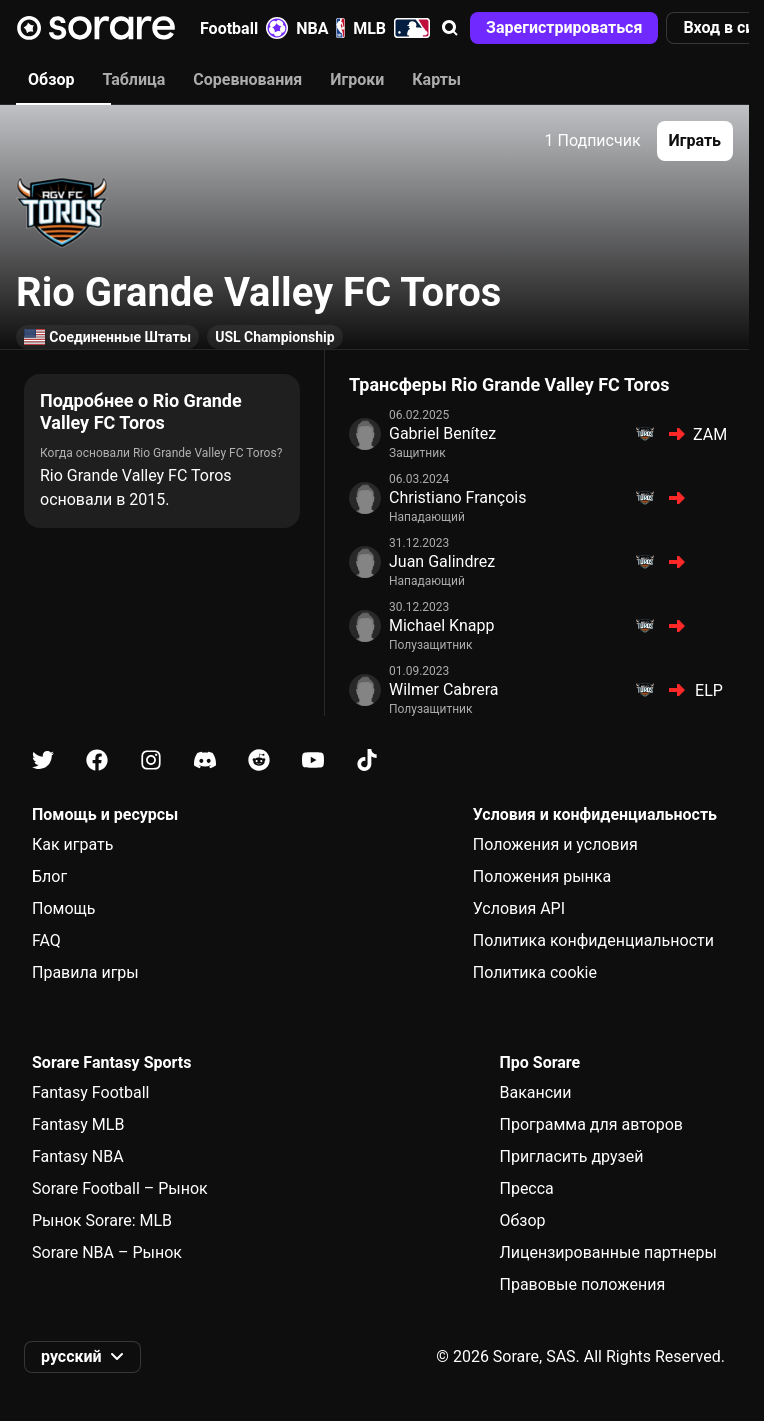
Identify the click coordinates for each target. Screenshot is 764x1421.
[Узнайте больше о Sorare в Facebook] (97, 760)
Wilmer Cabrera (444, 689)
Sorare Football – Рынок (120, 1188)
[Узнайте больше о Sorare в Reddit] (259, 760)
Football (244, 28)
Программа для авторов (591, 1124)
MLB (391, 28)
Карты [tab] (436, 79)
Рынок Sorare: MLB (102, 1220)
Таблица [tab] (133, 79)
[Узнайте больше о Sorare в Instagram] (151, 760)
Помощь (63, 908)
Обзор (522, 1220)
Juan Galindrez (442, 561)
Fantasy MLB (78, 1124)
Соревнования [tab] (247, 79)
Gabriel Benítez (442, 433)
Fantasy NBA (78, 1156)
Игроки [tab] (357, 79)
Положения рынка (542, 876)
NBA (320, 28)
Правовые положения (582, 1284)
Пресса (526, 1188)
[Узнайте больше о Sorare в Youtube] (313, 760)
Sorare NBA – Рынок (107, 1252)
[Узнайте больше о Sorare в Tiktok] (367, 760)
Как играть (73, 844)
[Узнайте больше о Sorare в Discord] (205, 760)
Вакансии (535, 1092)
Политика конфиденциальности (593, 940)
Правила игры (85, 972)
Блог (49, 876)
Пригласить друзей (571, 1156)
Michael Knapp (441, 625)
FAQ (46, 940)
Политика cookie (535, 972)
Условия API (519, 908)
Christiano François (458, 497)
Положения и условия (555, 844)
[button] (450, 28)
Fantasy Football (90, 1092)
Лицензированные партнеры (608, 1252)
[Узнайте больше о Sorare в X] (43, 760)
